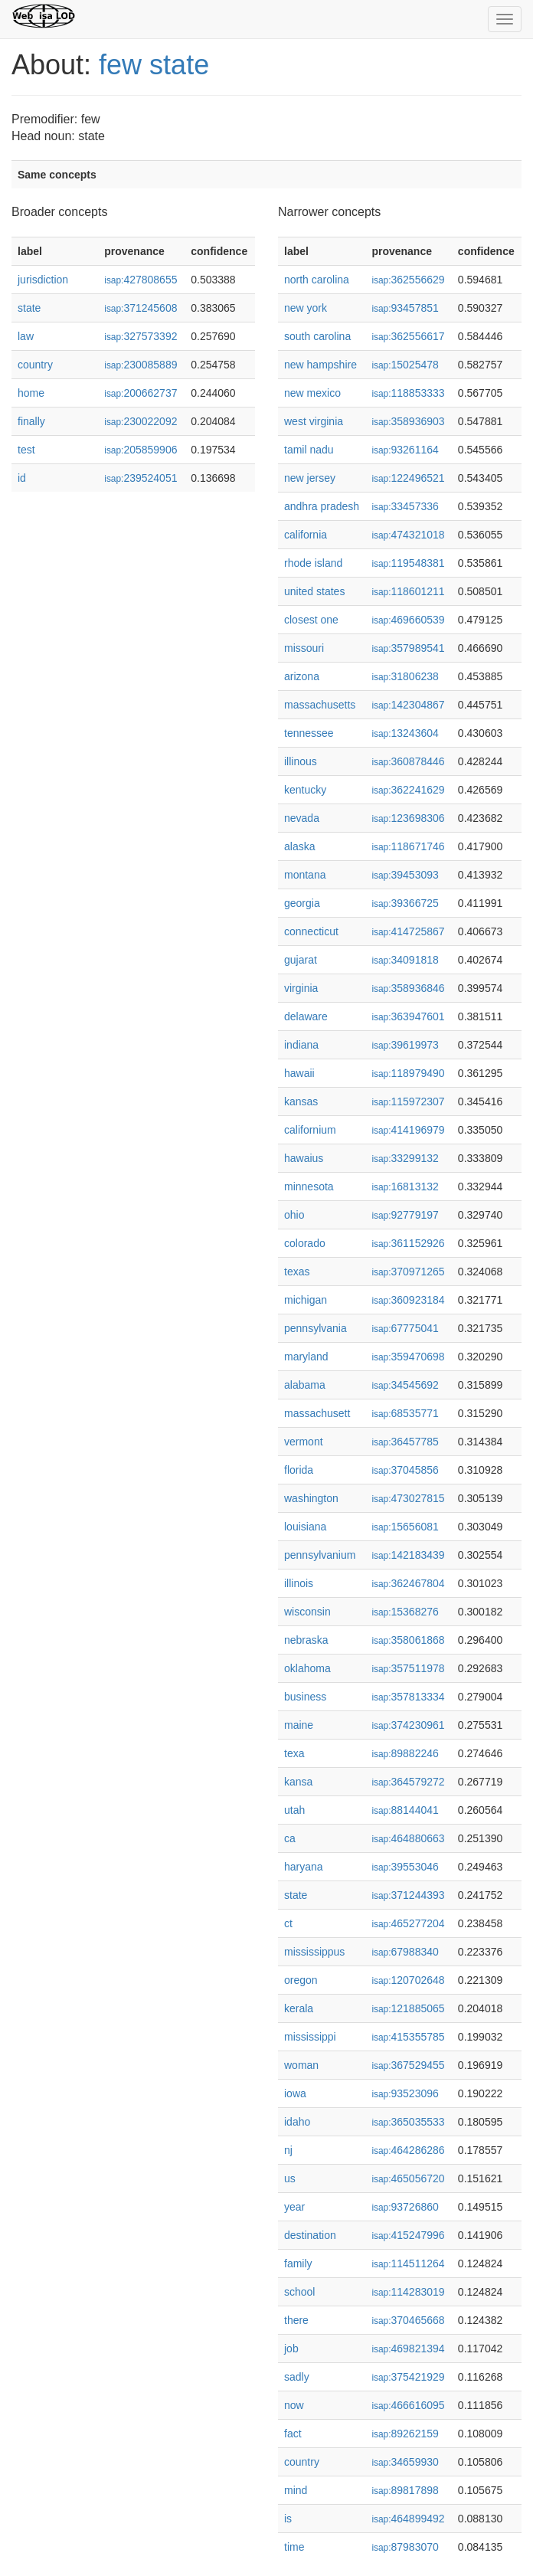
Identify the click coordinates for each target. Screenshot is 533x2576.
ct (288, 1923)
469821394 (407, 2348)
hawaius (303, 1158)
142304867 (407, 705)
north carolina (316, 279)
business (305, 1697)
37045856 (404, 1470)
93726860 (404, 2207)
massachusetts (319, 705)
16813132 (404, 1186)
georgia (302, 903)
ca (290, 1838)
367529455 (407, 2065)
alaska (299, 846)
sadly (296, 2377)
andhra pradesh (321, 506)
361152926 (407, 1243)
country (35, 364)
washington (311, 1498)
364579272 (407, 1782)
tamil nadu (309, 450)
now (294, 2405)
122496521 (407, 478)
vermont (303, 1441)
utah (294, 1810)
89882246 (404, 1753)
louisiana (305, 1526)
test (26, 450)
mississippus (314, 1952)
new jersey (309, 478)
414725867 (407, 931)
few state (154, 64)
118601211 (407, 591)
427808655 (140, 279)
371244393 (407, 1895)
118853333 (407, 393)
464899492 (407, 2518)
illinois (298, 1583)
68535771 (404, 1413)
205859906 (140, 450)
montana (304, 875)
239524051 (140, 478)
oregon (301, 1980)
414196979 (407, 1130)
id (22, 478)
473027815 (407, 1498)
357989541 (407, 648)
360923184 (407, 1300)
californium (310, 1130)
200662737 (140, 393)
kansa (298, 1782)
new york (305, 308)
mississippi (310, 2037)
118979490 (407, 1073)
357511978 (407, 1668)
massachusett (317, 1413)
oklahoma (307, 1668)
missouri (304, 648)
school (299, 2292)
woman (301, 2065)
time (294, 2547)
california (305, 535)
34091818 (404, 960)
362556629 (407, 279)
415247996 (407, 2235)
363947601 (407, 1016)
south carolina (317, 336)
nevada (301, 818)
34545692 (404, 1385)
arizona (301, 676)
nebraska (306, 1640)
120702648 (407, 1980)
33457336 (404, 506)
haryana (303, 1867)
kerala (298, 2008)
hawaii (299, 1073)
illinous (300, 761)
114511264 (407, 2263)
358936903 (407, 421)
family (298, 2263)
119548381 (407, 563)
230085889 (140, 364)
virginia (301, 988)
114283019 (407, 2292)
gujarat (300, 960)
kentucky (305, 790)
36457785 (404, 1441)
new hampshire (320, 364)
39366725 (404, 903)
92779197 (404, 1215)
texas (296, 1271)
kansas (301, 1101)
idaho (297, 2122)
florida (298, 1470)
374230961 (407, 1725)
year (294, 2207)
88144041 (404, 1810)
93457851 (404, 308)
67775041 (404, 1328)
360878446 (407, 761)
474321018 (407, 535)
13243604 (404, 733)
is (288, 2518)
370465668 (407, 2320)
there (296, 2320)
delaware (306, 1016)
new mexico (312, 393)
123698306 (407, 818)
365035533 (407, 2122)
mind (295, 2490)
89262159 (404, 2433)
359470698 (407, 1356)
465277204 (407, 1923)
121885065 (407, 2008)
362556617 (407, 336)
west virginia (313, 421)
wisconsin (307, 1611)
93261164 (404, 450)
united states (314, 591)
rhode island (313, 563)
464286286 (407, 2150)
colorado (304, 1243)
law (26, 336)
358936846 (407, 988)
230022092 (140, 421)
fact (293, 2433)
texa (294, 1753)
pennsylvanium (319, 1555)
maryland (306, 1356)
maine (298, 1725)
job (291, 2348)
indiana (301, 1045)
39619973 (404, 1045)
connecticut (311, 931)
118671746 (407, 846)
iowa (295, 2093)
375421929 (407, 2377)
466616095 (407, 2405)
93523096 (404, 2093)
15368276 (404, 1611)
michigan (305, 1300)
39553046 (404, 1867)
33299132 (404, 1158)
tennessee (309, 733)
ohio (294, 1215)
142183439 (407, 1555)
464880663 (407, 1838)
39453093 (404, 875)
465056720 (407, 2178)
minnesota (309, 1186)
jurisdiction (43, 279)
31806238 (404, 676)
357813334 (407, 1697)
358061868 (407, 1640)
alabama (304, 1385)
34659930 (404, 2462)
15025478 (404, 364)
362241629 (407, 790)
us (290, 2178)
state (29, 308)
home (31, 393)
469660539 (407, 620)
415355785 (407, 2037)
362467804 (407, 1583)
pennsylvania (315, 1328)
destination (310, 2235)
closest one (311, 620)
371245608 (140, 308)
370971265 (407, 1271)
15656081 (404, 1526)
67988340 (404, 1952)
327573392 (140, 336)
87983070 (404, 2547)
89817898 (404, 2490)
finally (31, 421)
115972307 (407, 1101)
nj (288, 2150)
